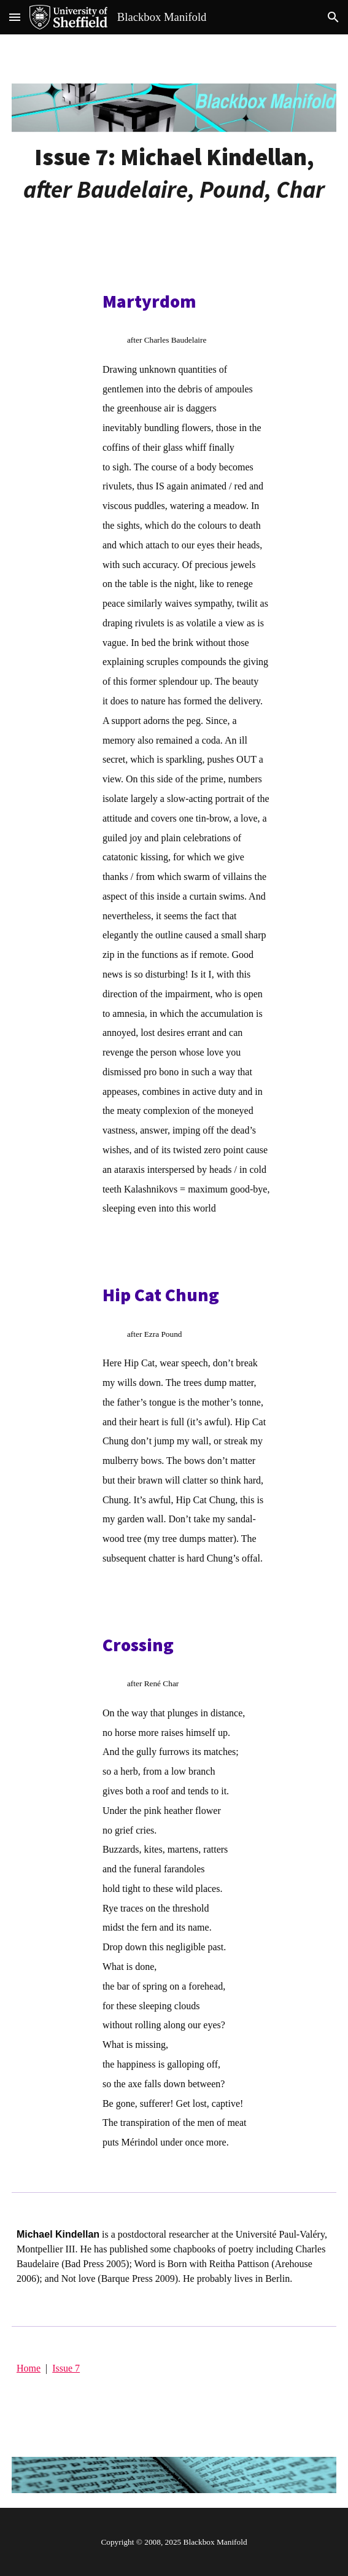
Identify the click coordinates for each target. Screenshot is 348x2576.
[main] (174, 173)
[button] (14, 17)
